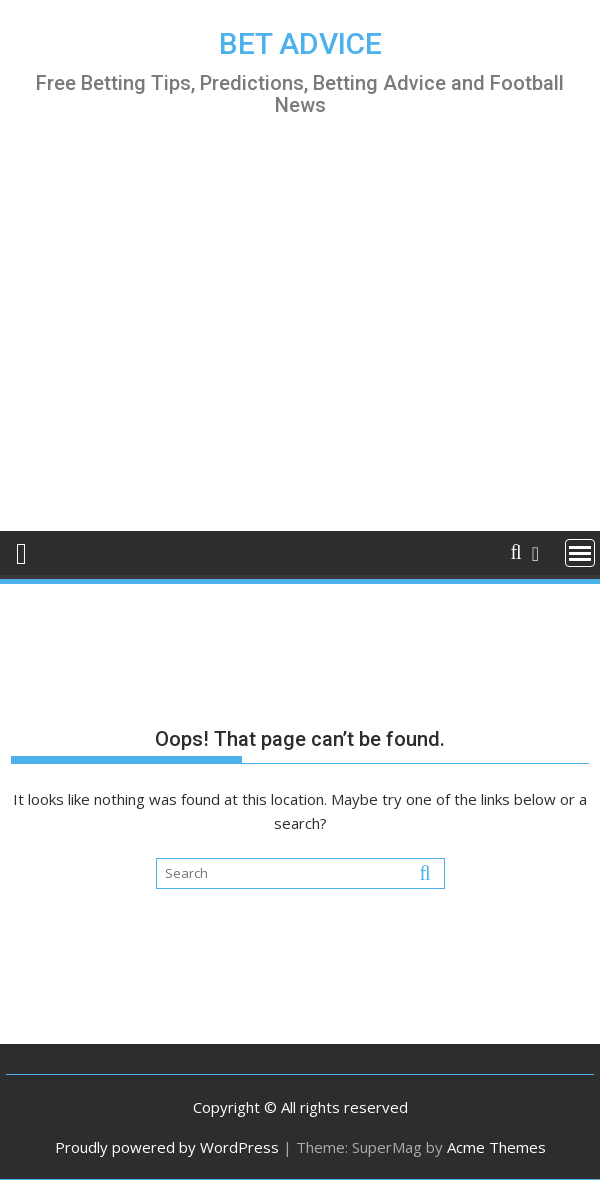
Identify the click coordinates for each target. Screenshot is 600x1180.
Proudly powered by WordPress (167, 1147)
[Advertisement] (300, 342)
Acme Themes (496, 1147)
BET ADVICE (300, 43)
